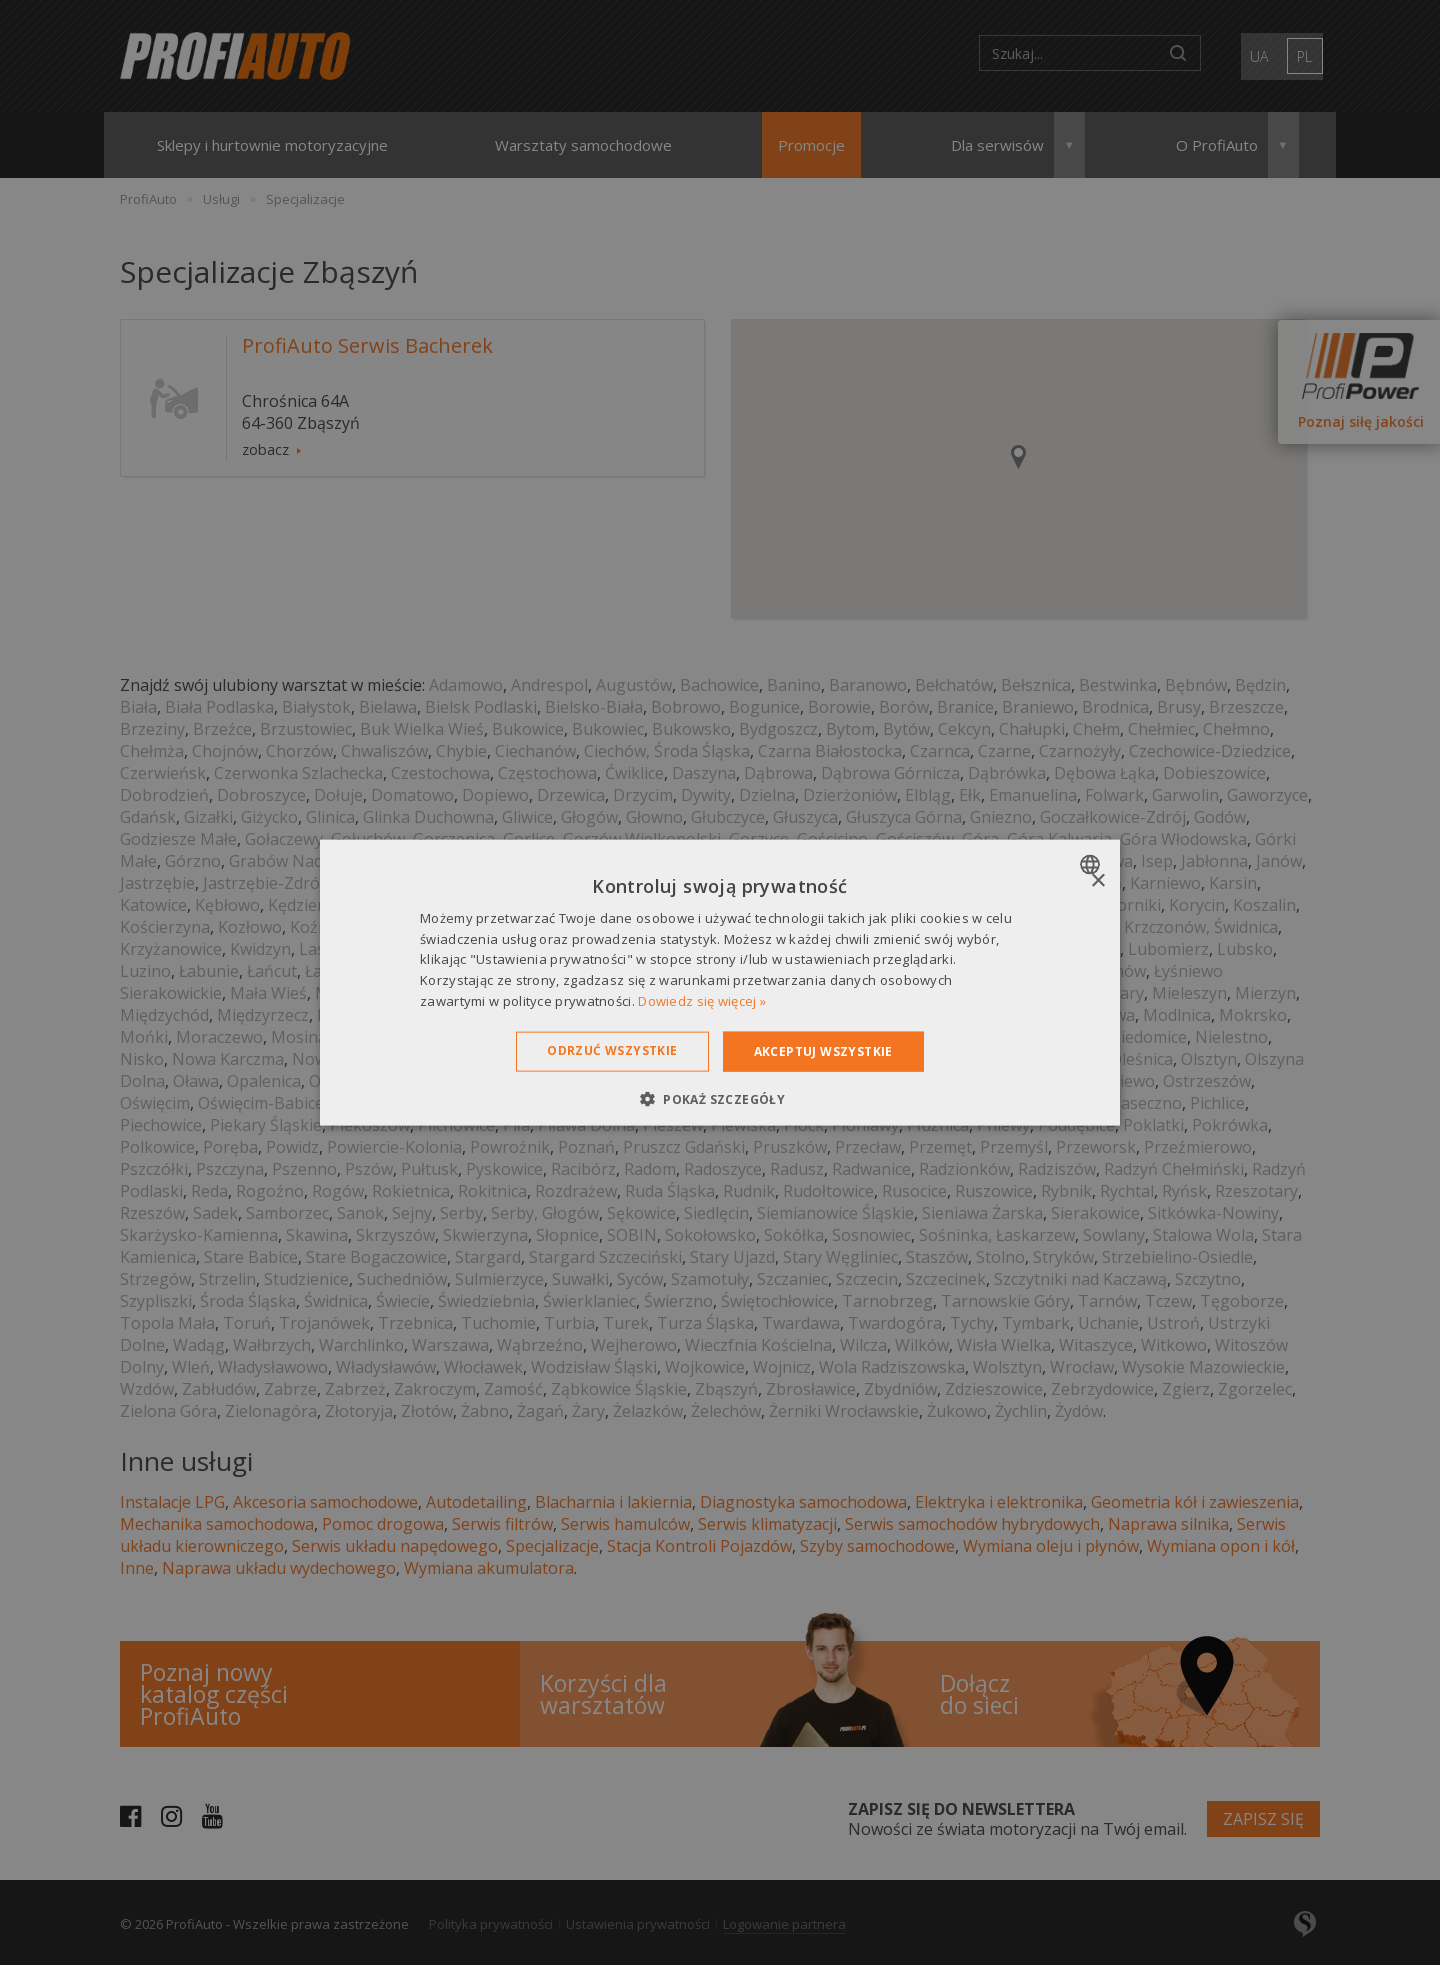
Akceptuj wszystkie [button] (823, 1050)
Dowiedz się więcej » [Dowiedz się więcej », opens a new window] (702, 1001)
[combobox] (1092, 864)
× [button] (1097, 880)
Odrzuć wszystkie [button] (612, 1049)
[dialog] (720, 982)
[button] (720, 1099)
